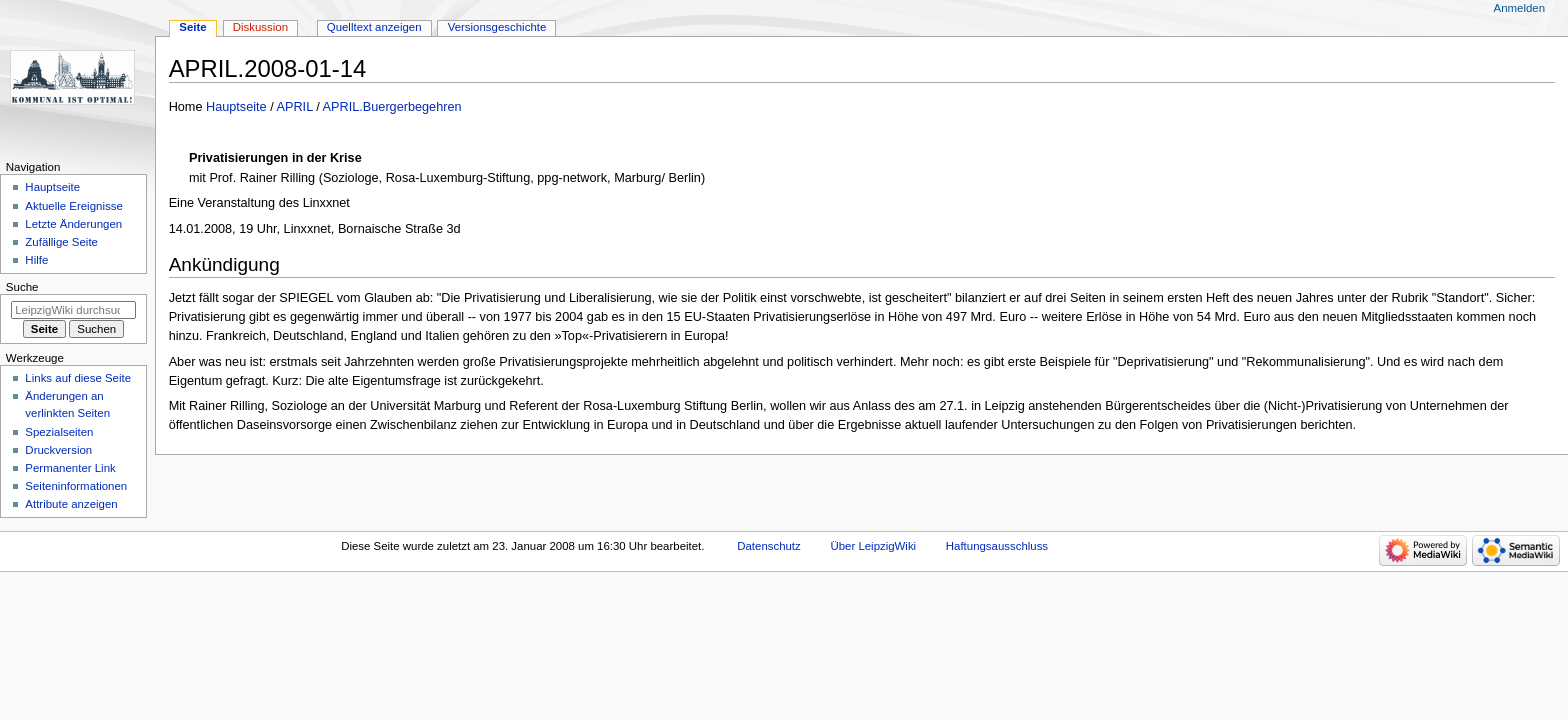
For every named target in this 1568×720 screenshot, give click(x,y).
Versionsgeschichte (497, 27)
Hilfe (36, 260)
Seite (192, 27)
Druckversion (58, 450)
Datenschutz (769, 546)
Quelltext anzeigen (374, 27)
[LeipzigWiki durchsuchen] (73, 310)
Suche (22, 287)
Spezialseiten (59, 432)
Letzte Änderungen (73, 224)
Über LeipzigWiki (873, 546)
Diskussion (260, 27)
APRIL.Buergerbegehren (392, 107)
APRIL (295, 107)
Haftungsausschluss (997, 546)
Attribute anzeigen (71, 504)
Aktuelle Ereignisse (73, 206)
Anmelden (1520, 8)
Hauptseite (236, 107)
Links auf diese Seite (78, 378)
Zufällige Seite (61, 242)
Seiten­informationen (76, 486)
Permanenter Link (70, 468)
